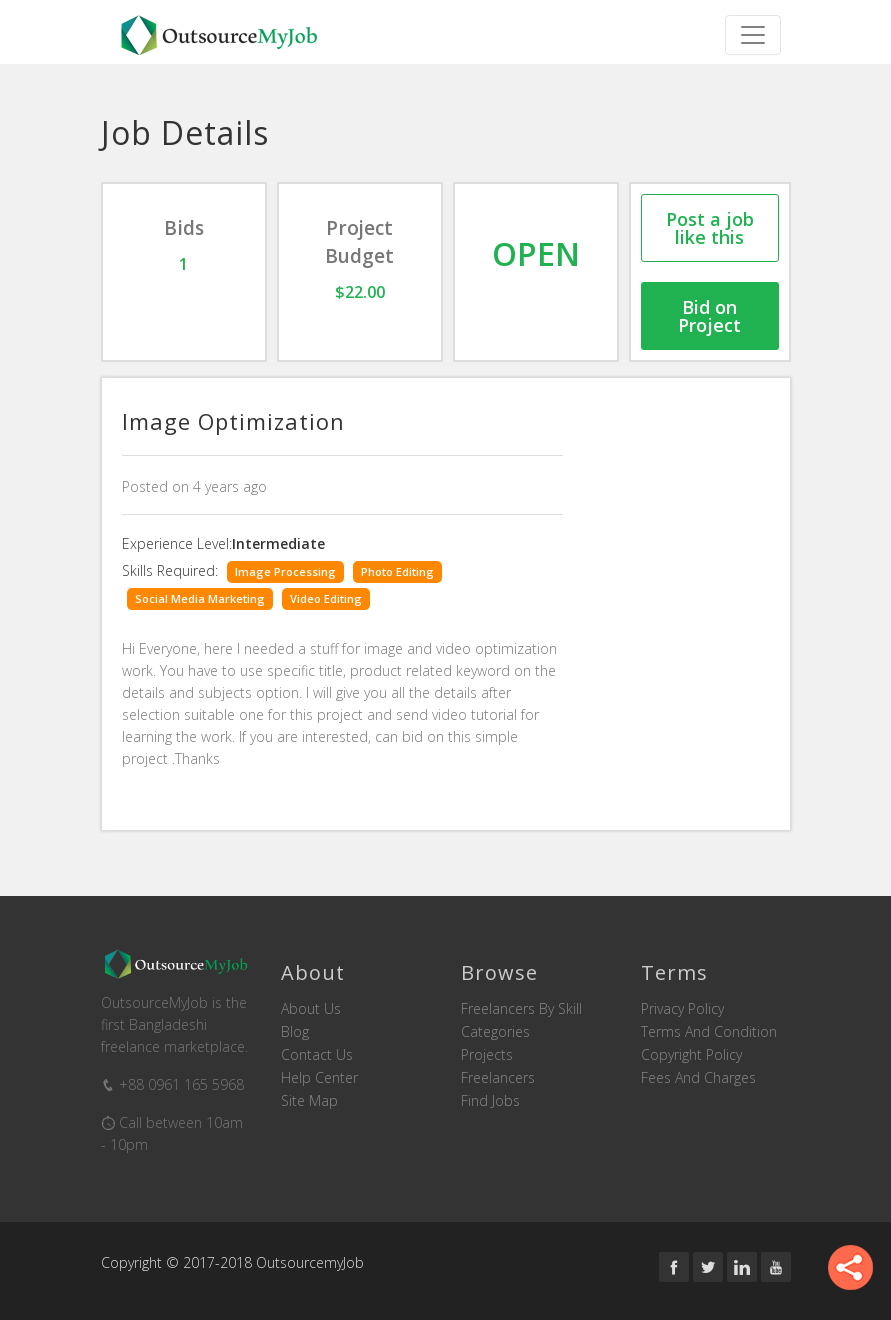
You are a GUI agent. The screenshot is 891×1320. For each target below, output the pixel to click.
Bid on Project (709, 316)
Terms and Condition (709, 1032)
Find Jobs (490, 1101)
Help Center (319, 1078)
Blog (295, 1032)
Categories (495, 1032)
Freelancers (498, 1078)
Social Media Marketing (200, 598)
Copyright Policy (691, 1055)
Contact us (317, 1055)
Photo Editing (397, 571)
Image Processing (285, 571)
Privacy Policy (682, 1009)
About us (311, 1009)
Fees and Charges (698, 1078)
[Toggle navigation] (753, 35)
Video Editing (326, 598)
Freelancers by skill (521, 1009)
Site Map (309, 1101)
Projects (487, 1055)
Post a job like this (710, 228)
